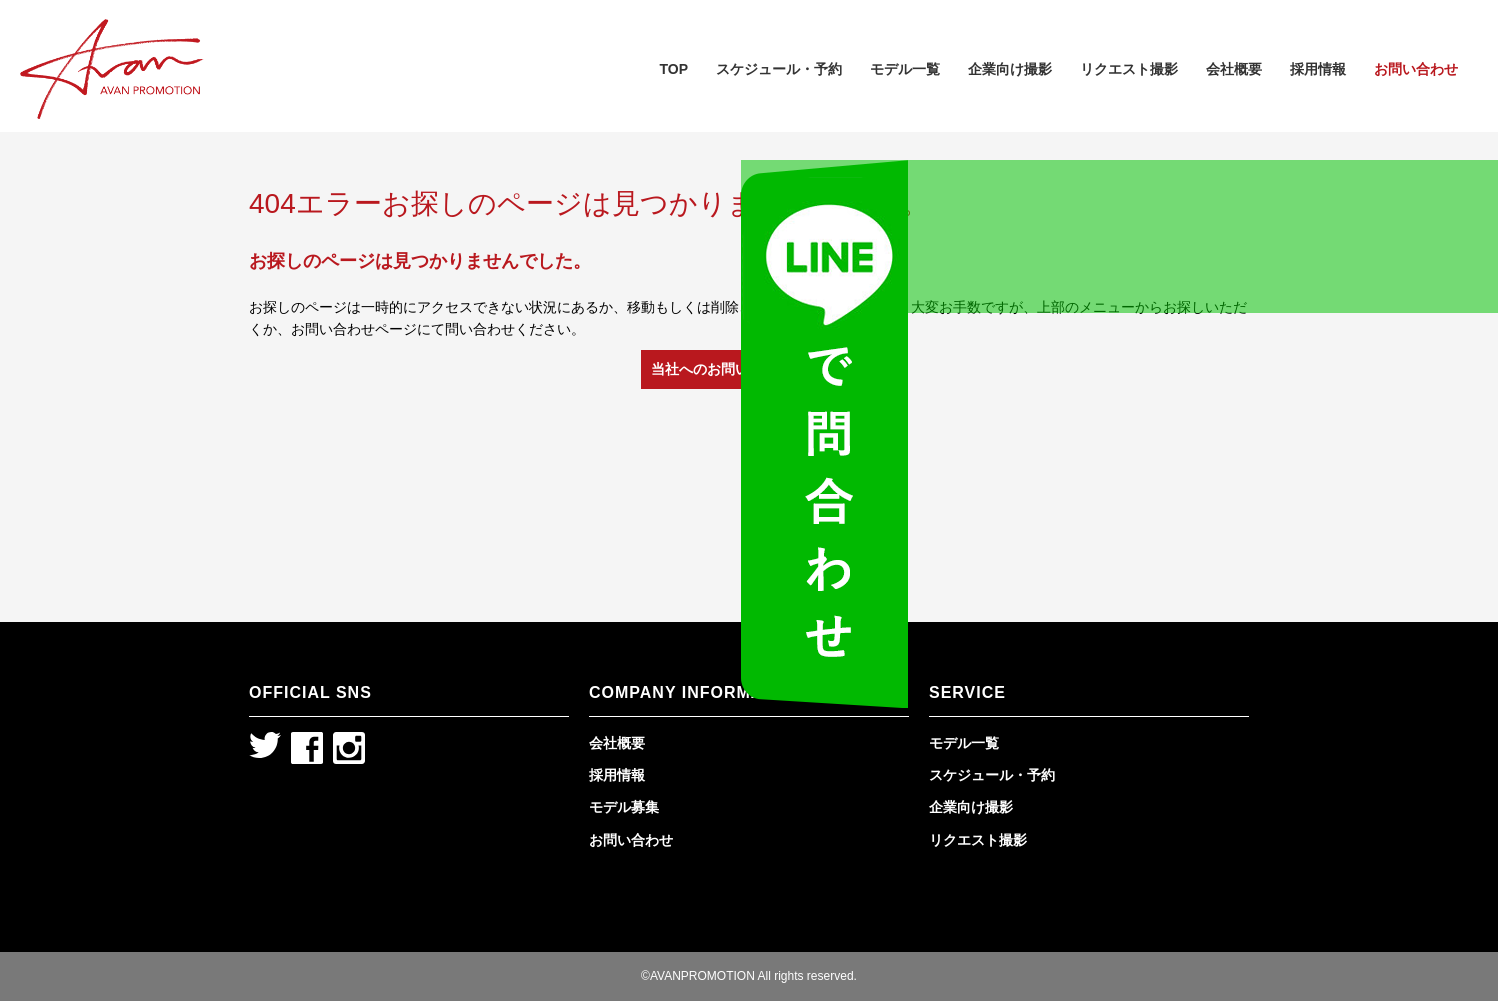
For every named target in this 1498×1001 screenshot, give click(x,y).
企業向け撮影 (1010, 69)
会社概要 (1234, 69)
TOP (673, 69)
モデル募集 (624, 807)
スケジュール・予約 (779, 69)
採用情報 (1318, 69)
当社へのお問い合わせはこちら (749, 369)
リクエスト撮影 (1129, 69)
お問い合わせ (1416, 69)
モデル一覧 (905, 69)
